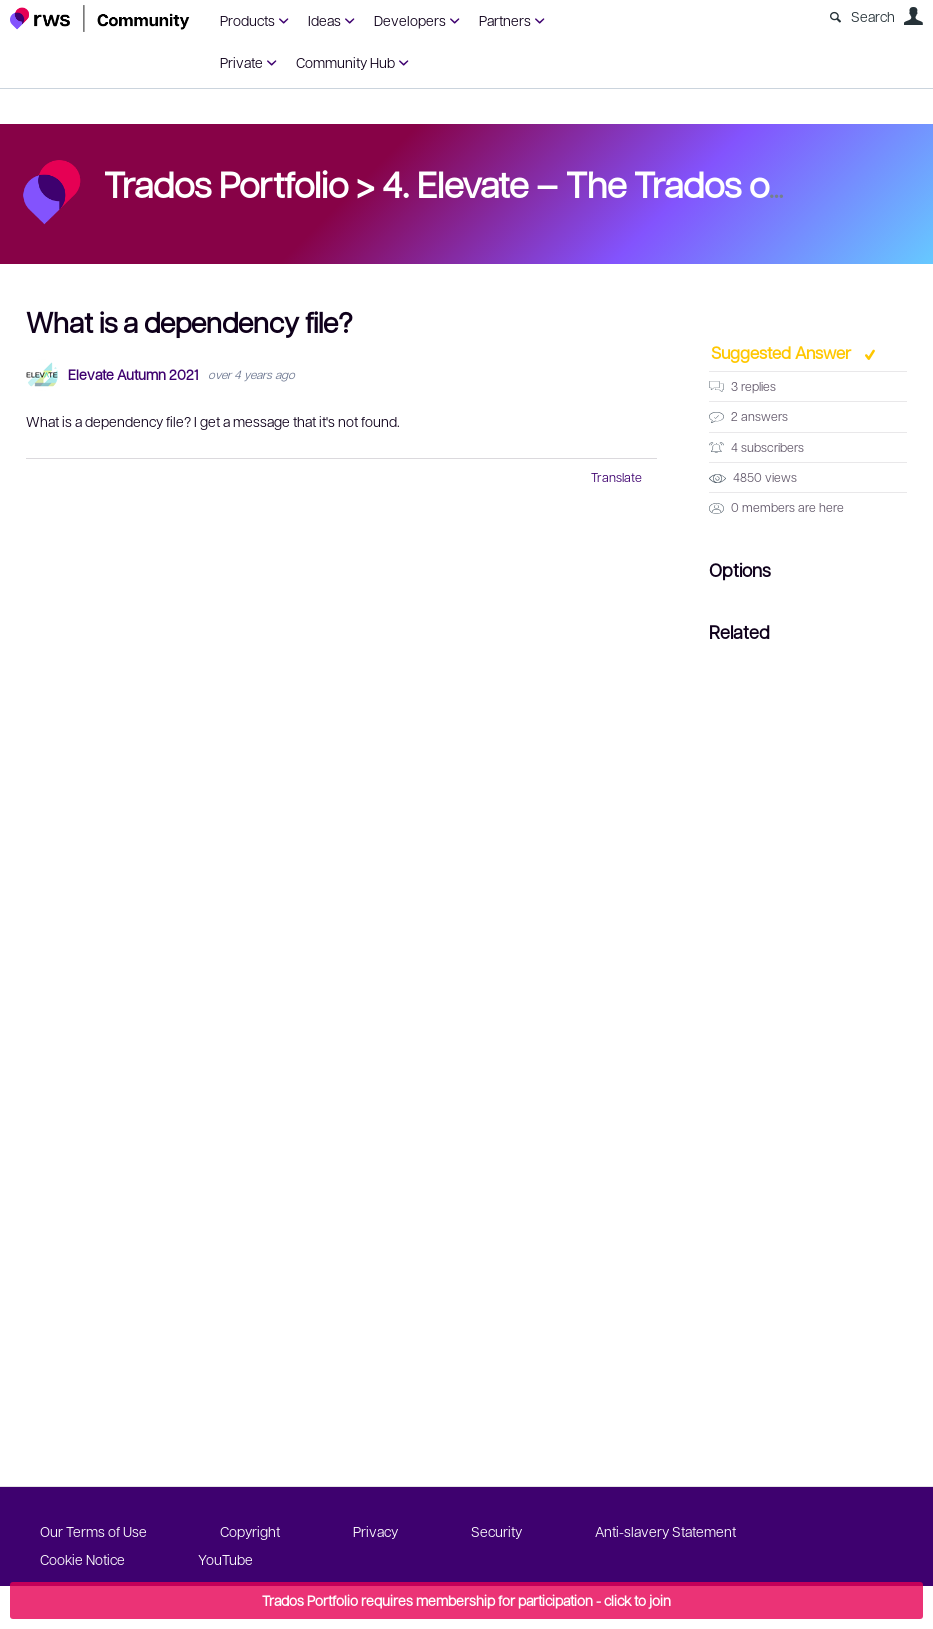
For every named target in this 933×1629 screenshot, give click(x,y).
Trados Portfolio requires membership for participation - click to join (466, 1600)
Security (496, 1531)
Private (241, 62)
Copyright (250, 1531)
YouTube (225, 1559)
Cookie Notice (82, 1559)
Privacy (375, 1531)
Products (247, 20)
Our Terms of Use (93, 1531)
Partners (505, 20)
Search (873, 16)
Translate (616, 477)
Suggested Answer (783, 352)
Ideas (324, 20)
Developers (410, 20)
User (913, 16)
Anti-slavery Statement (665, 1531)
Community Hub (345, 62)
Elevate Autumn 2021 (133, 374)
